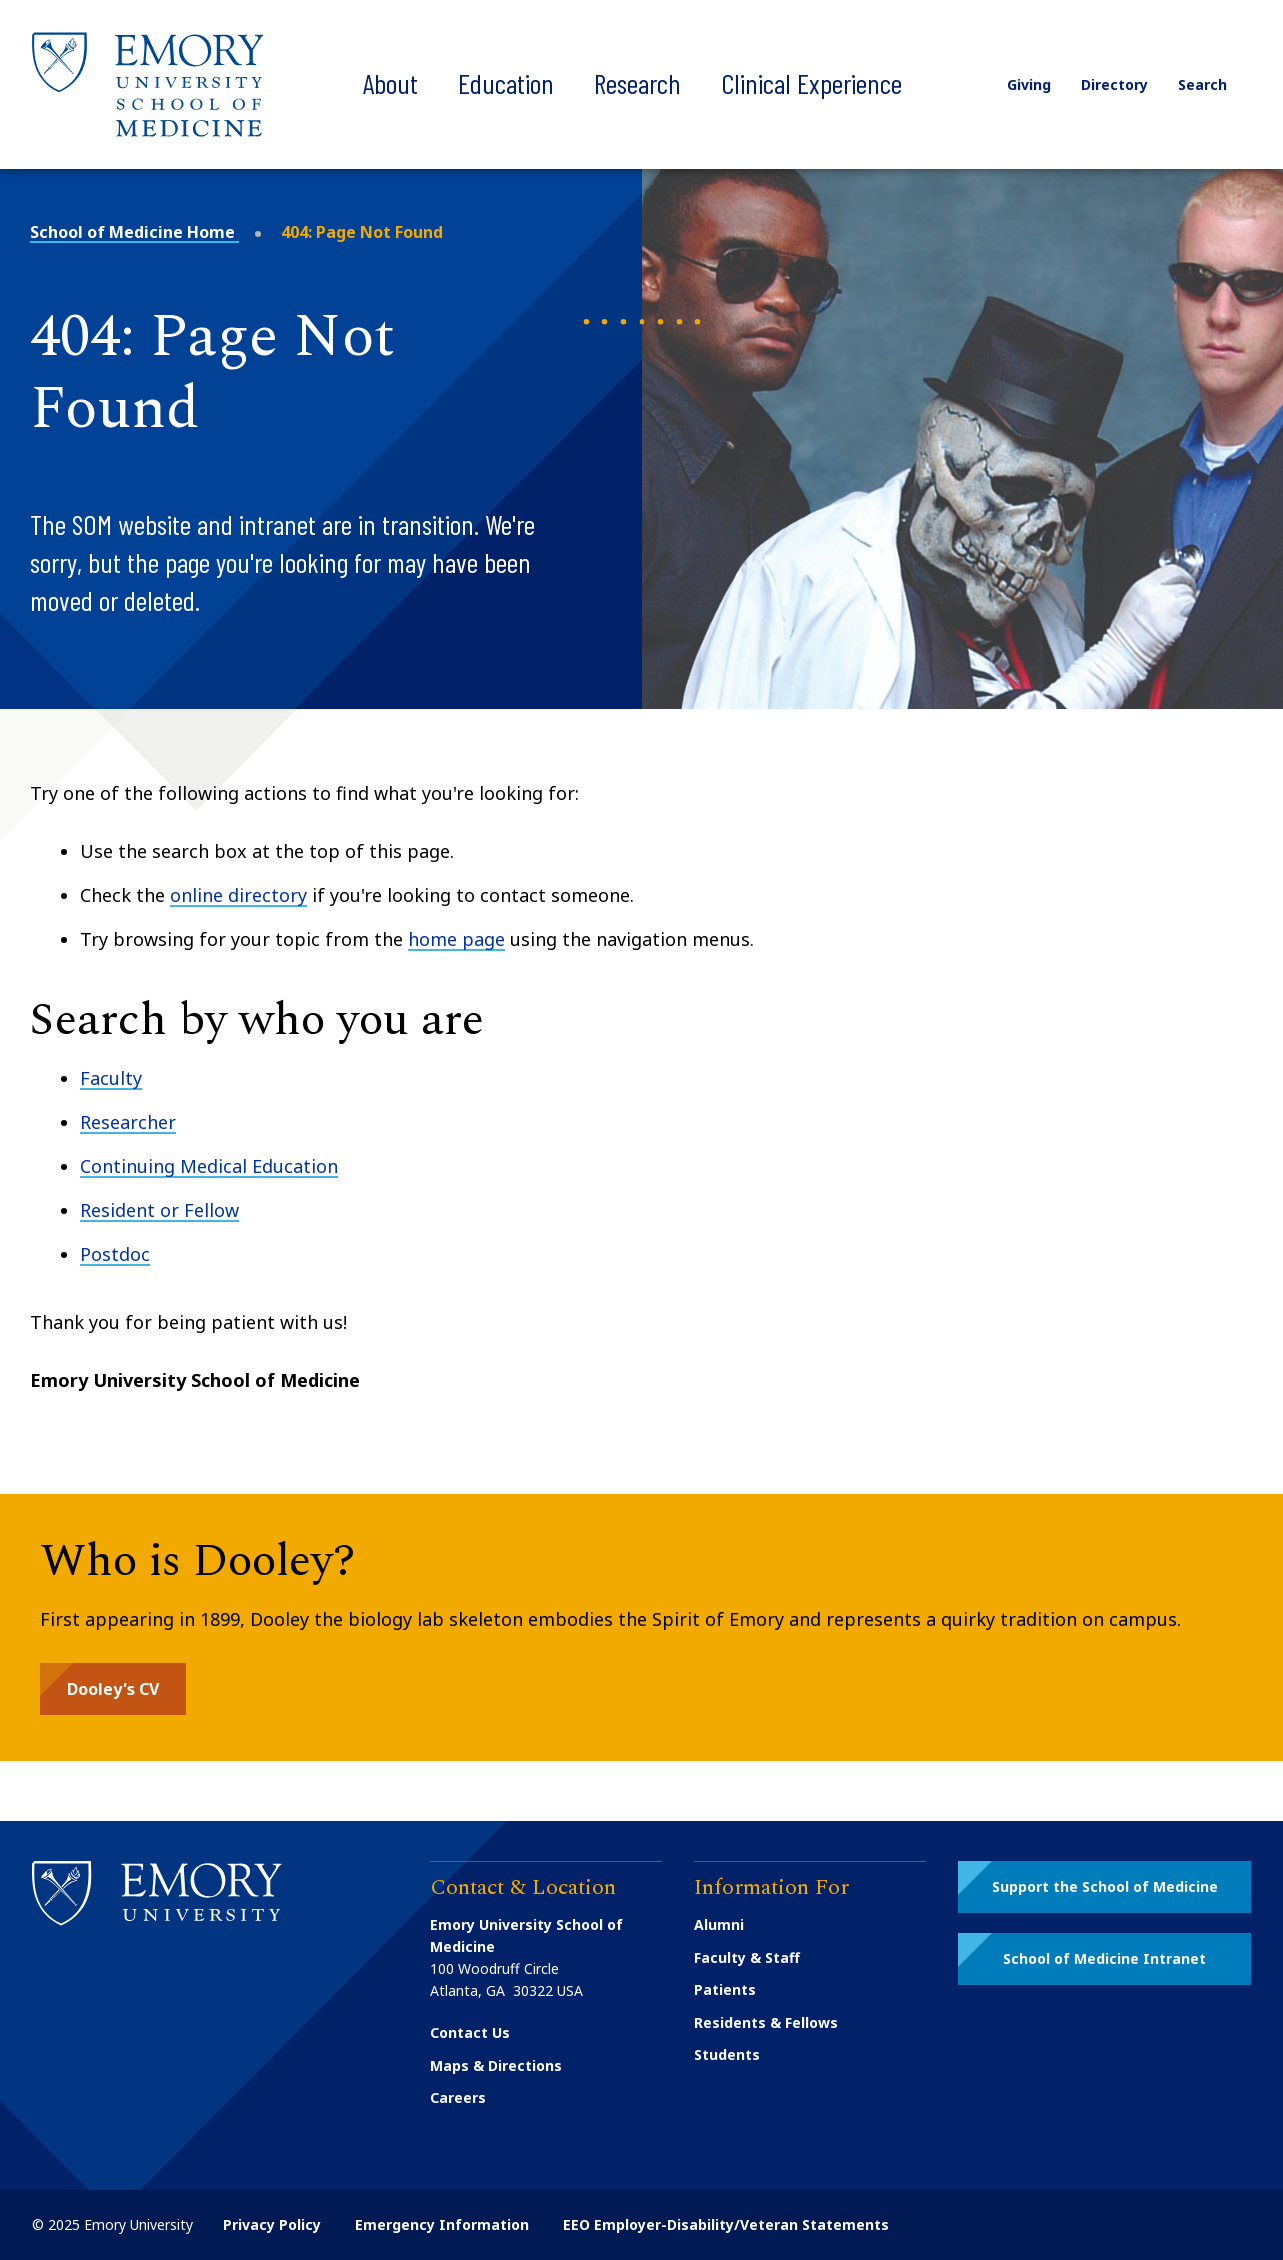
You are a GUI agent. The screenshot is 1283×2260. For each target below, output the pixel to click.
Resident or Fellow (159, 1210)
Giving (1027, 84)
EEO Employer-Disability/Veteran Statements (726, 2224)
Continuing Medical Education (209, 1166)
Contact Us (470, 2032)
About (390, 83)
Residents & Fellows (766, 2022)
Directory (1112, 84)
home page (456, 939)
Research (637, 83)
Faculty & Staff (747, 1957)
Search (1214, 84)
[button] (113, 1689)
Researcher (128, 1122)
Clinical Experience (811, 83)
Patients (725, 1989)
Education (506, 83)
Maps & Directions (496, 2065)
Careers (458, 2097)
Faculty (111, 1078)
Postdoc (115, 1254)
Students (727, 2054)
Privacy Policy (272, 2224)
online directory (238, 895)
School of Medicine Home (134, 232)
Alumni (719, 1924)
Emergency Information (442, 2224)
